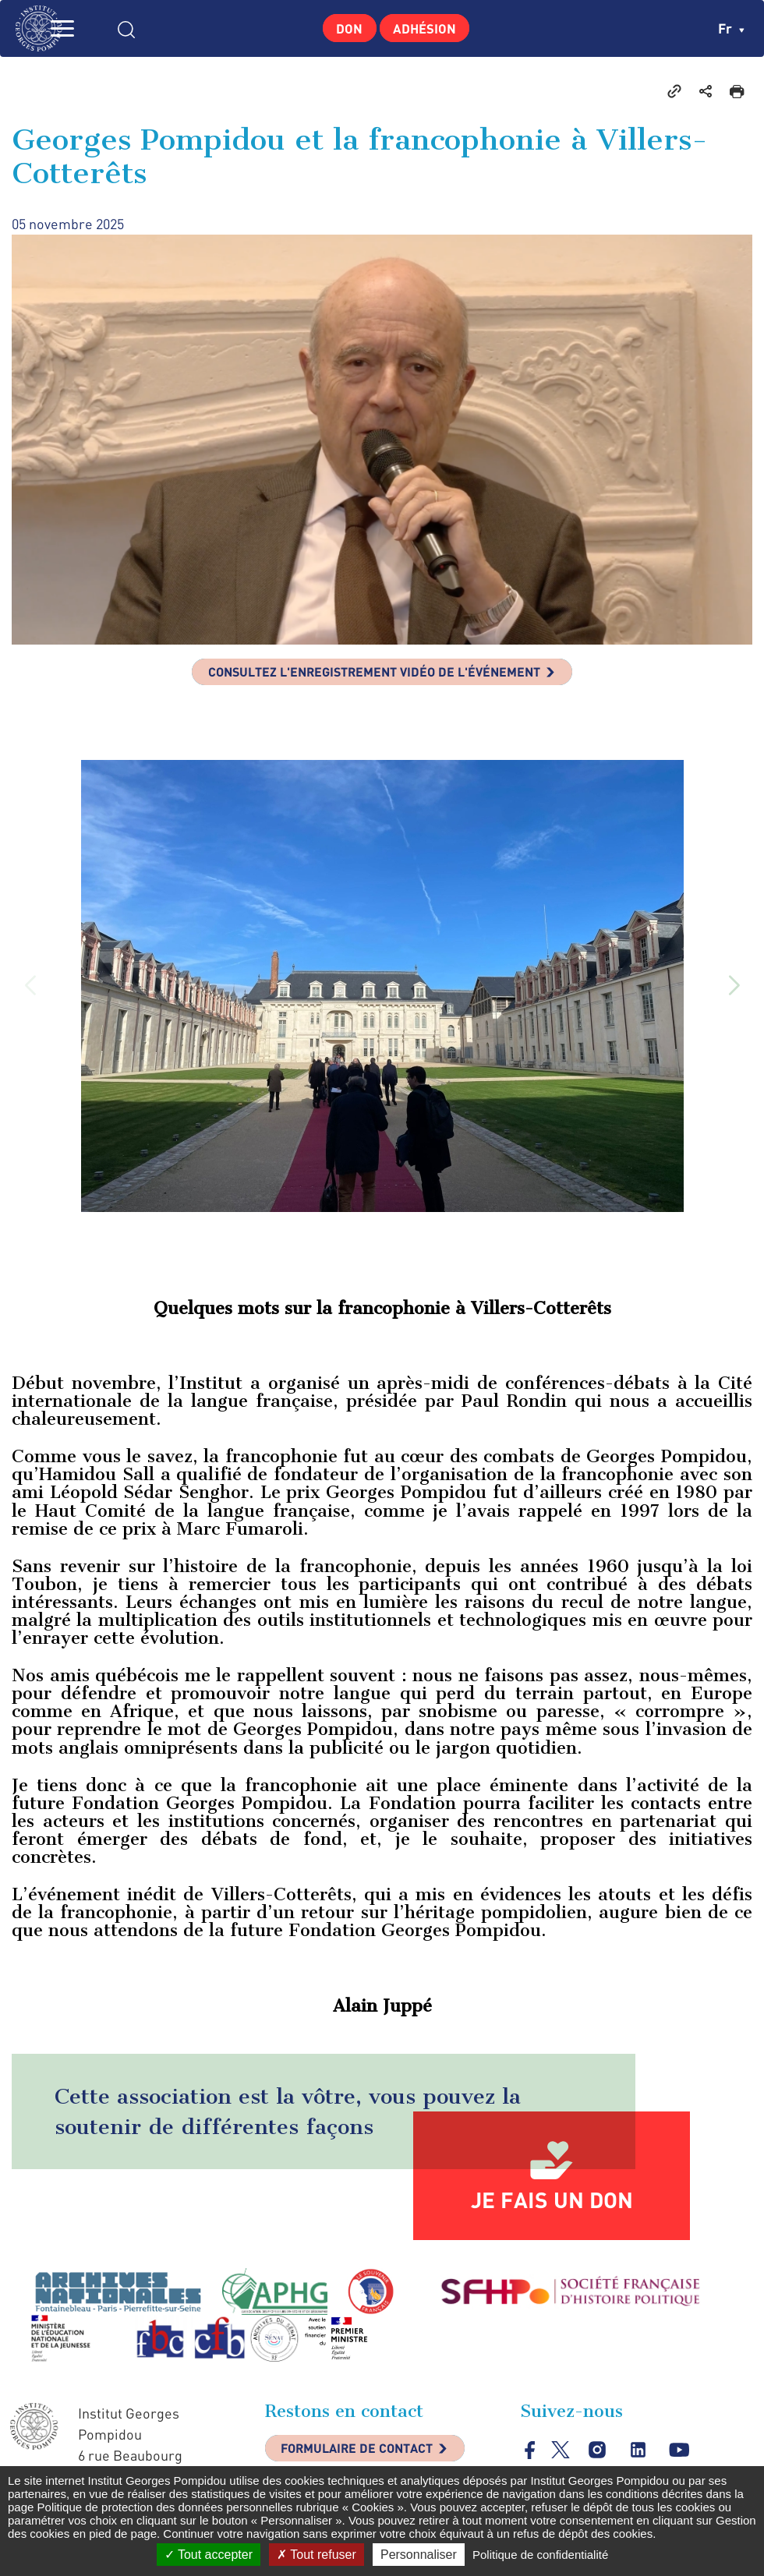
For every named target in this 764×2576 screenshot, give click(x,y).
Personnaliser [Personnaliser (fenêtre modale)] (418, 2554)
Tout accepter (208, 2554)
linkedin (641, 2457)
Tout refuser (316, 2554)
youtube (683, 2457)
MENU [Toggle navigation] (89, 28)
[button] (734, 992)
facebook (530, 2456)
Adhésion (430, 28)
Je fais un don (552, 2206)
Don (342, 28)
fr (731, 28)
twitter (561, 2456)
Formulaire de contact (370, 2457)
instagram (599, 2457)
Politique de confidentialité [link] (540, 2554)
